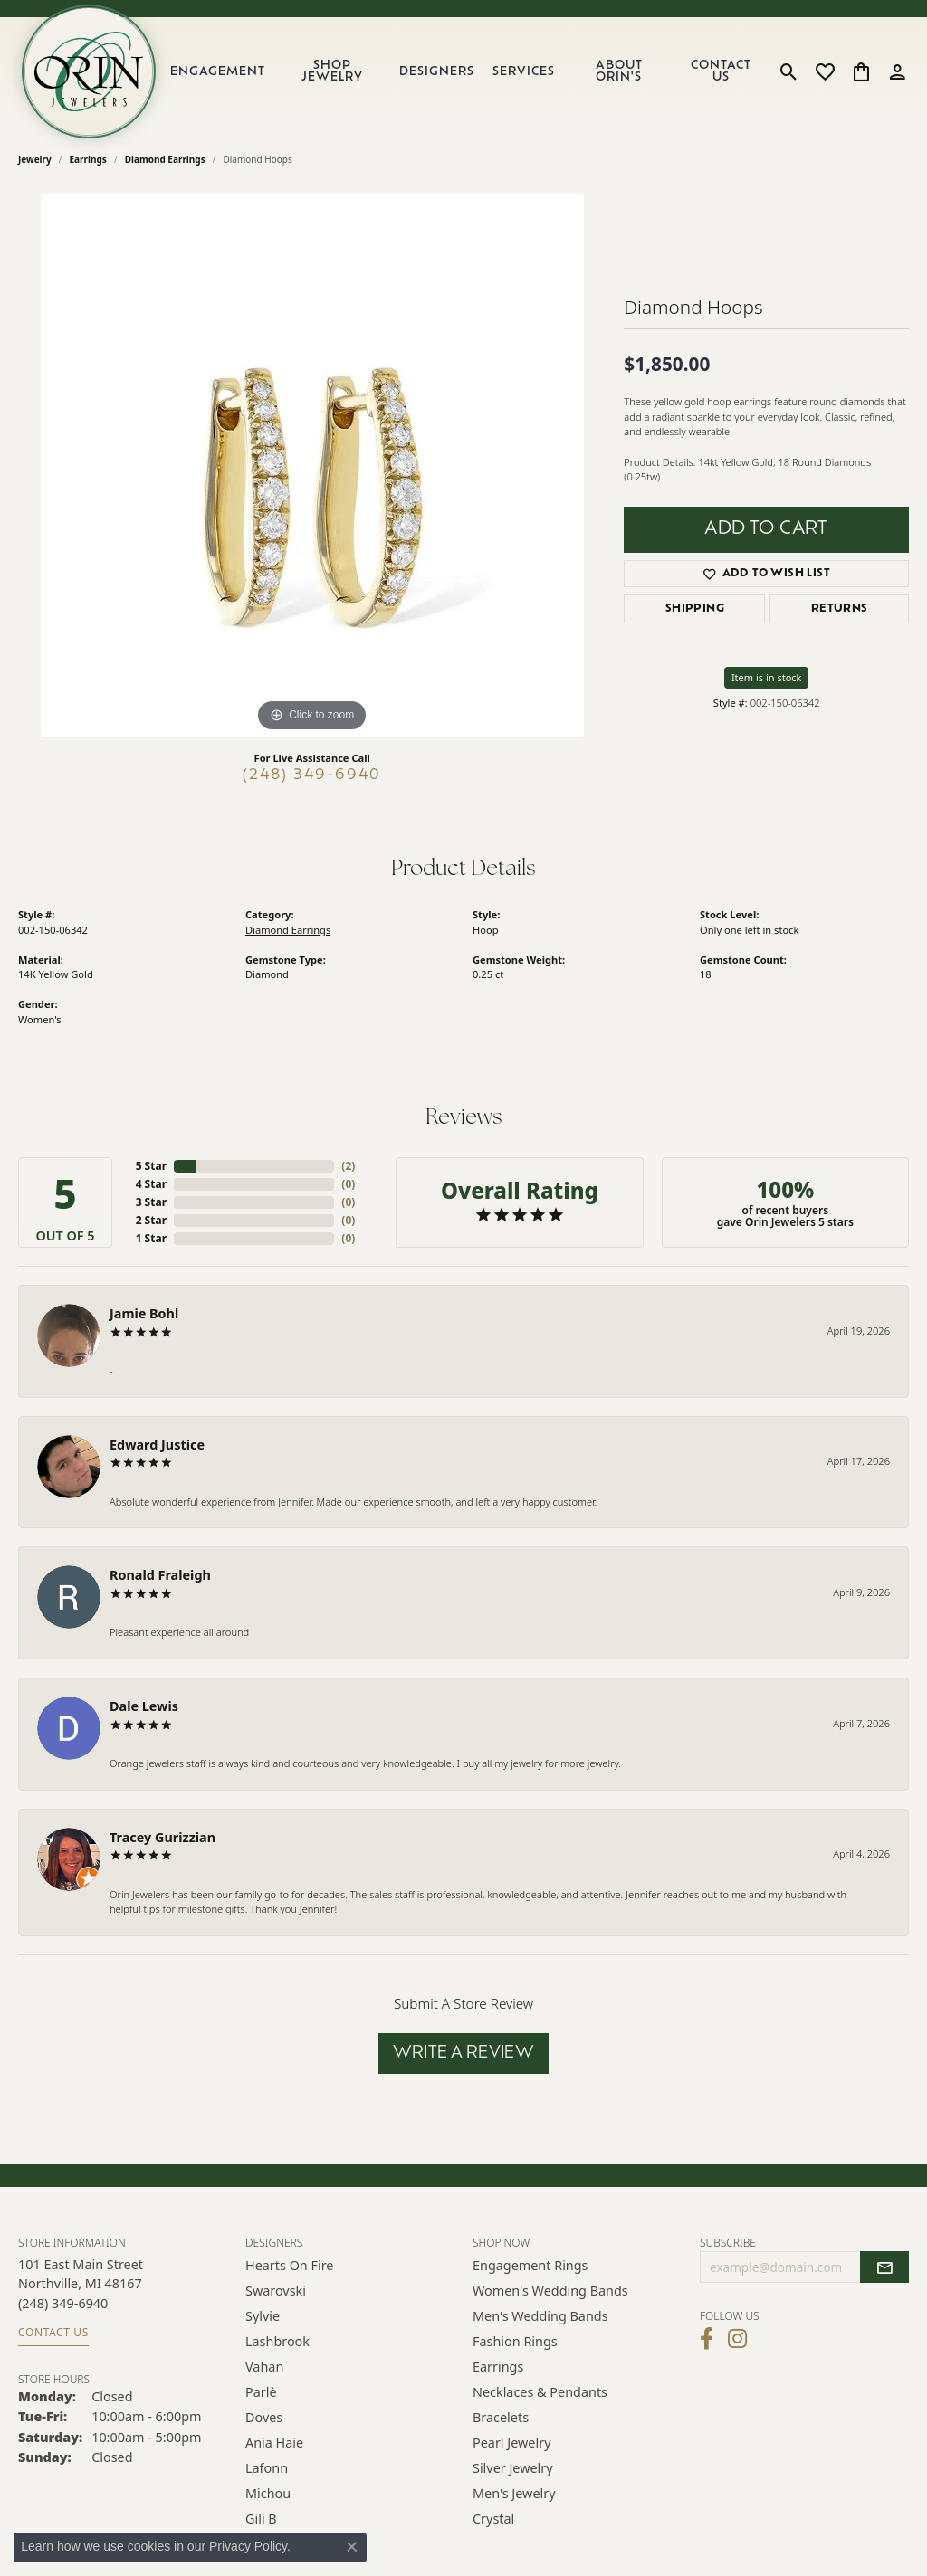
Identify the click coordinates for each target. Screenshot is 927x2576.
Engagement (217, 72)
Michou (268, 2493)
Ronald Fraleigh (160, 1574)
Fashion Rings (515, 2341)
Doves (263, 2417)
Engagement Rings (530, 2265)
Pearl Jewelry (511, 2442)
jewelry (35, 159)
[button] (789, 71)
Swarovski (275, 2290)
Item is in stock (766, 677)
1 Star (151, 1238)
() (348, 1166)
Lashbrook (277, 2341)
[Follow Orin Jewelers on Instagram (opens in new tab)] (737, 2339)
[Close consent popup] (352, 2547)
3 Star (151, 1202)
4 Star (151, 1184)
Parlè (261, 2391)
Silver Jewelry (513, 2467)
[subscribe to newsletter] (884, 2267)
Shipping (694, 609)
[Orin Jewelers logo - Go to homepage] (88, 71)
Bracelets (501, 2417)
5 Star (151, 1166)
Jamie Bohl (144, 1313)
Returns (839, 609)
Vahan (264, 2366)
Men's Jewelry (514, 2493)
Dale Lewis (144, 1706)
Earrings (88, 159)
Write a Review (464, 2053)
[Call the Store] (63, 2303)
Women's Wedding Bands (550, 2290)
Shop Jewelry (332, 71)
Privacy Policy (248, 2546)
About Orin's (619, 71)
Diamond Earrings (165, 159)
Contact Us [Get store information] (53, 2332)
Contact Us (721, 71)
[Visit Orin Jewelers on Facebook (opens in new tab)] (706, 2339)
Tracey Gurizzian (162, 1837)
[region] (312, 465)
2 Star (151, 1220)
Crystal (493, 2518)
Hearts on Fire (289, 2265)
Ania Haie (274, 2442)
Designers (436, 72)
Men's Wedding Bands (540, 2315)
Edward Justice (157, 1444)
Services (523, 72)
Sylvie (262, 2315)
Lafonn (266, 2467)
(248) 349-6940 (312, 775)
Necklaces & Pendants (540, 2391)
